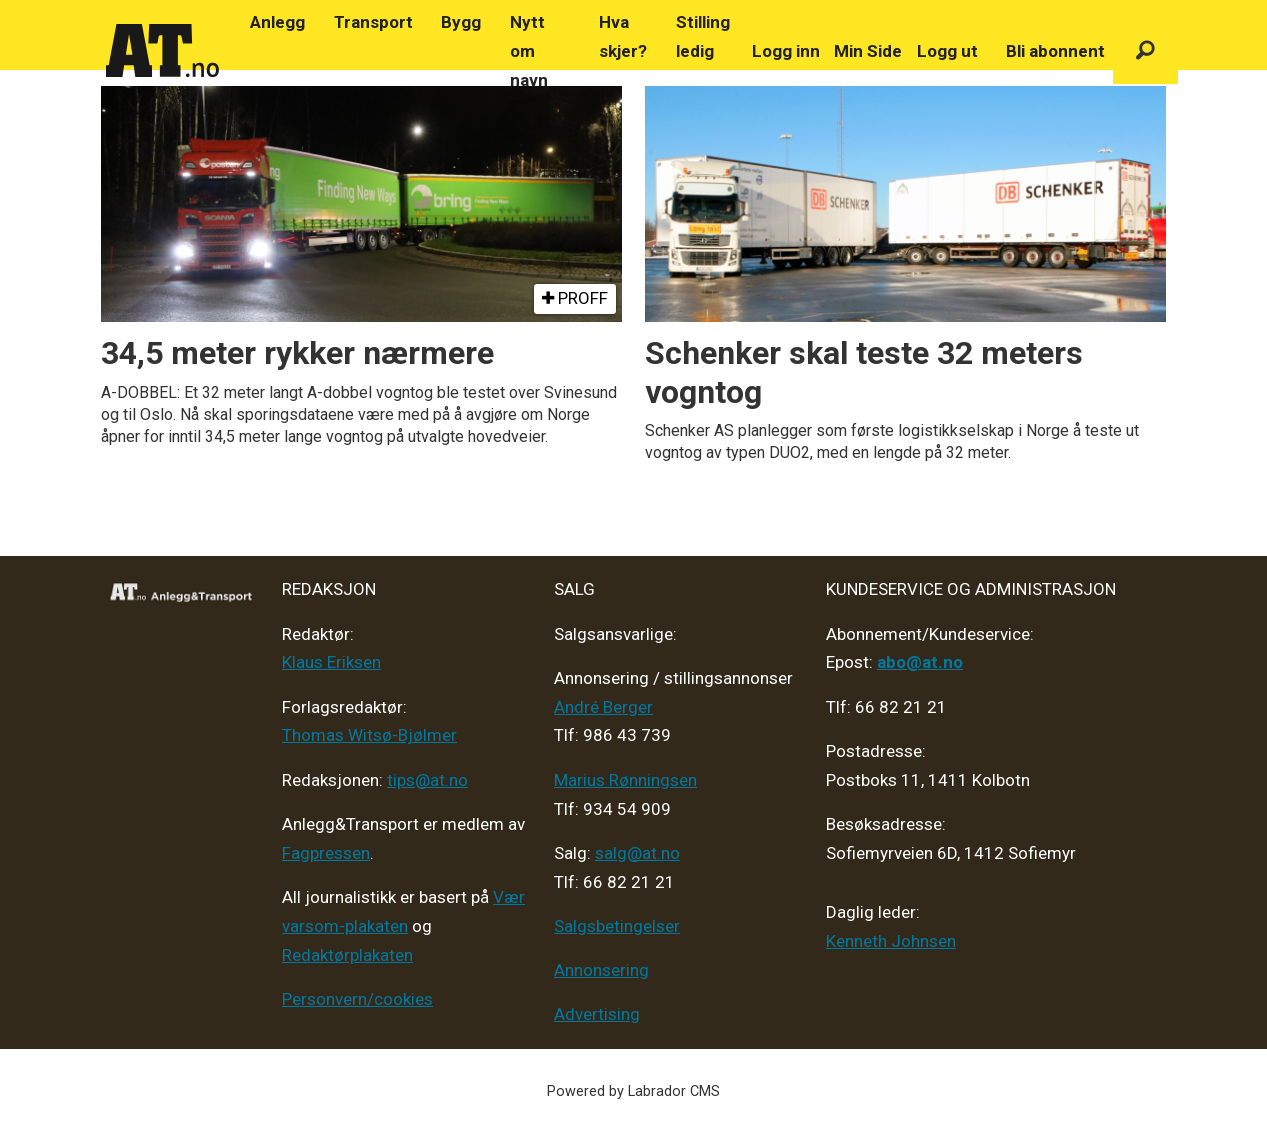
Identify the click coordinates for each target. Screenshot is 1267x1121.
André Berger (603, 707)
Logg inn (786, 51)
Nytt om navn (529, 51)
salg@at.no (637, 853)
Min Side (868, 51)
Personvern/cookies (357, 999)
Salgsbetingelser (617, 926)
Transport (373, 22)
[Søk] (1145, 51)
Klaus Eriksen (331, 662)
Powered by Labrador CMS (633, 1091)
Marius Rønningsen (625, 780)
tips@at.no (427, 780)
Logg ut (947, 51)
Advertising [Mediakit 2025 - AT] (597, 1014)
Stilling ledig (703, 36)
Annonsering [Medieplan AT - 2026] (601, 970)
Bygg (461, 22)
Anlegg (277, 22)
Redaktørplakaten (347, 955)
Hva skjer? (623, 36)
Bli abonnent (1055, 51)
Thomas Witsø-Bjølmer (369, 735)
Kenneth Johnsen (891, 941)
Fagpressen (326, 853)
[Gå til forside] (163, 51)
